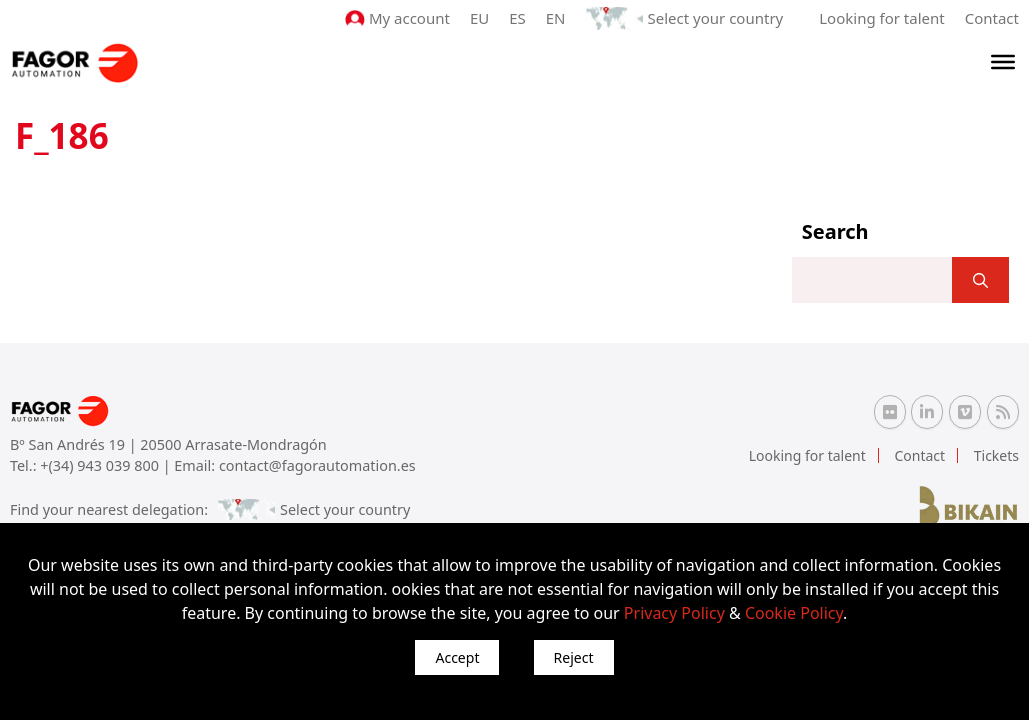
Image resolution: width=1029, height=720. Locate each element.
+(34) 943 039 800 (101, 465)
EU (479, 18)
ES (517, 18)
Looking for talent (881, 18)
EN (556, 18)
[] (980, 280)
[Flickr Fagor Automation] (890, 412)
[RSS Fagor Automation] (1003, 412)
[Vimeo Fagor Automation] (965, 412)
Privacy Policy (674, 613)
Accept (457, 657)
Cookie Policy (794, 613)
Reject (574, 657)
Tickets (996, 455)
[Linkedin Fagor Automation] (927, 412)
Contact (992, 18)
